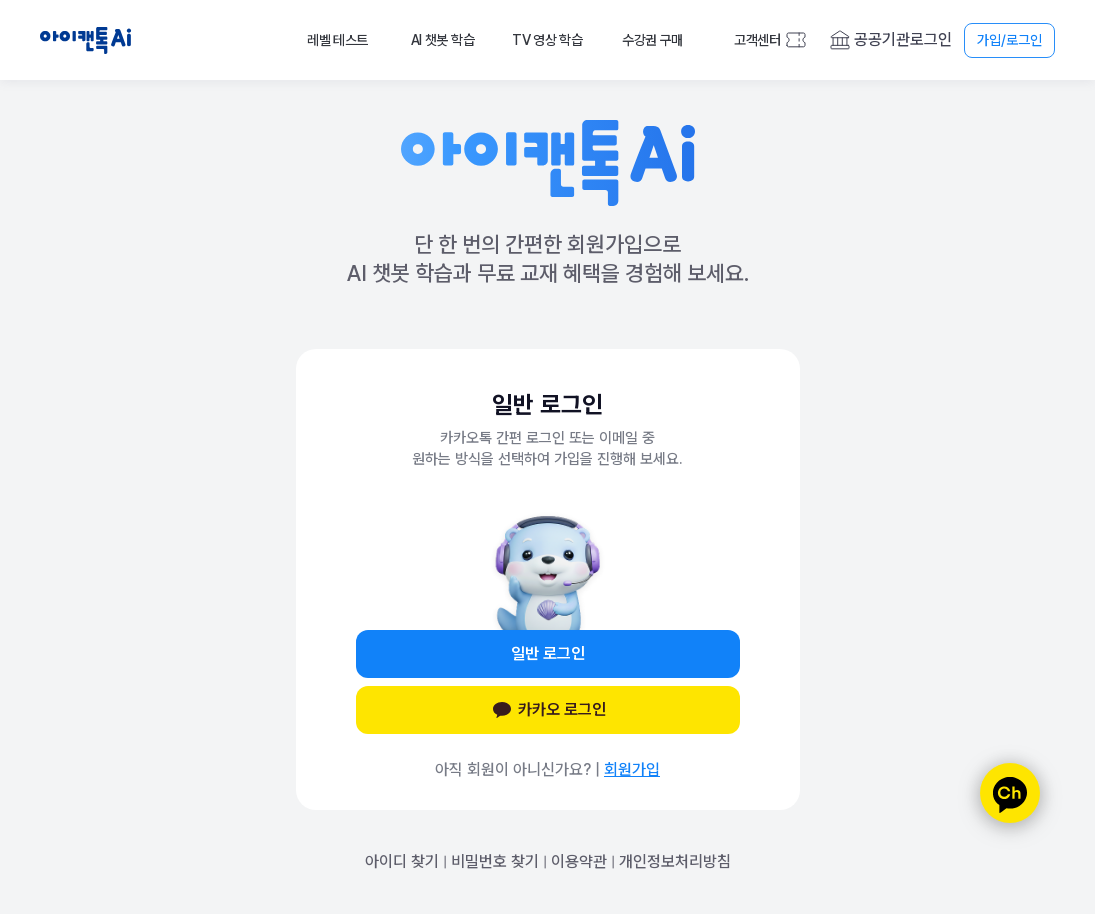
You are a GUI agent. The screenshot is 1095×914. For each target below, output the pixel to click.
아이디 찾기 (402, 861)
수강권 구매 (652, 40)
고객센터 (757, 40)
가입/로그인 (1009, 40)
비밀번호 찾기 (495, 861)
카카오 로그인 (548, 710)
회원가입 (632, 769)
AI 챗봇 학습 (443, 40)
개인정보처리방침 (675, 861)
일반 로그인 (548, 653)
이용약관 (579, 861)
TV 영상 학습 (547, 40)
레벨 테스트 (337, 40)
